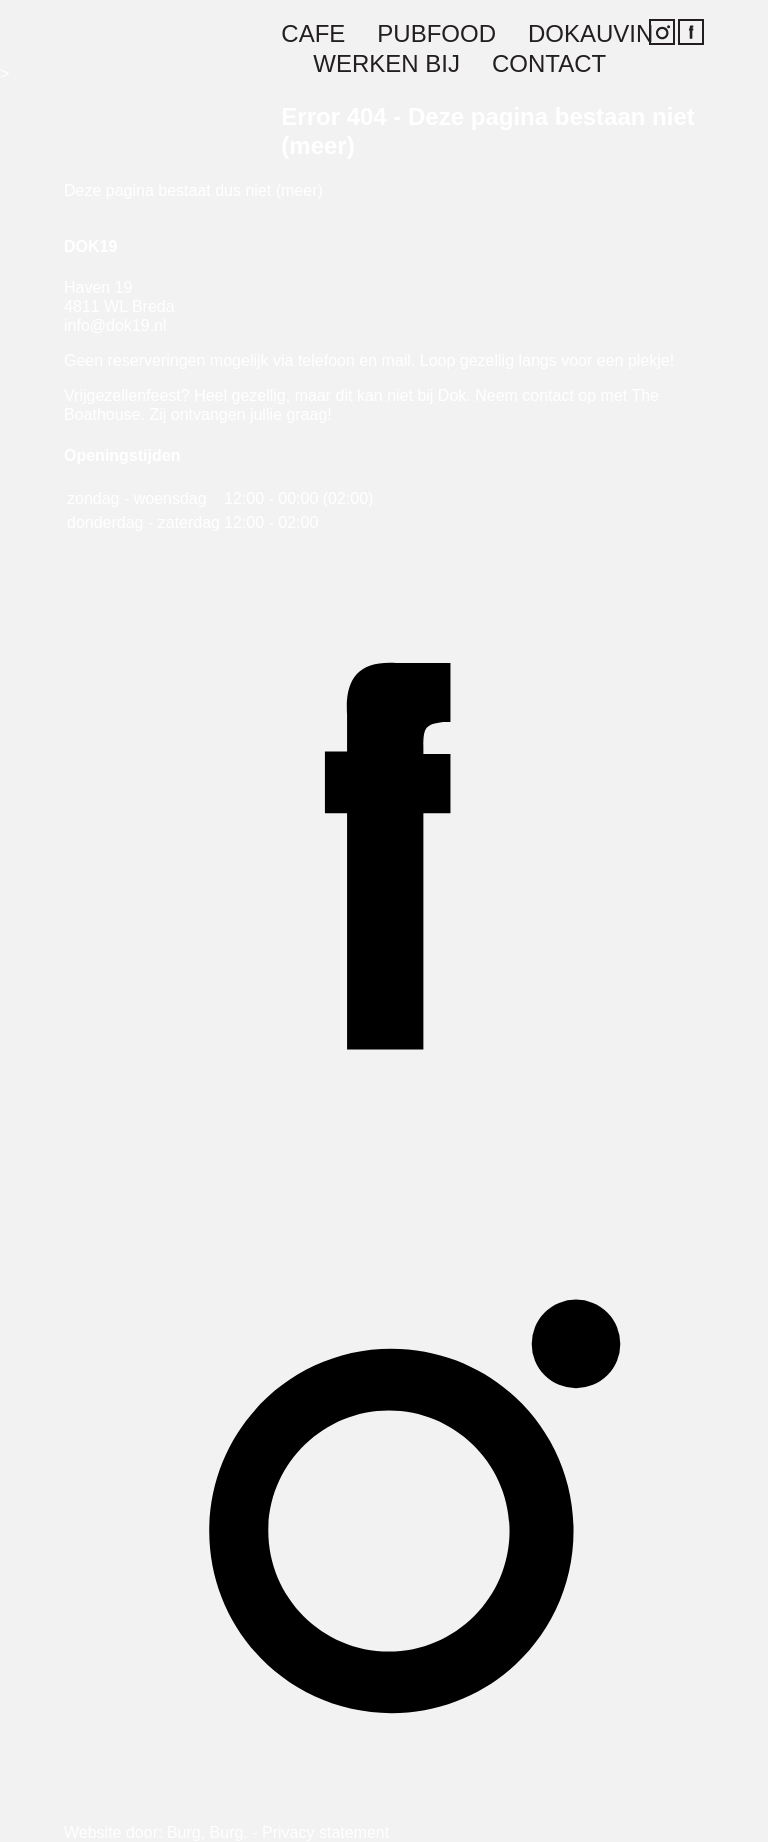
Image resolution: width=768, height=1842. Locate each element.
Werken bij (386, 64)
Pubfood (436, 34)
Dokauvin (590, 34)
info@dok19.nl (115, 325)
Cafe (313, 34)
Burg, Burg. (207, 1832)
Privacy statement (325, 1832)
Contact (549, 64)
